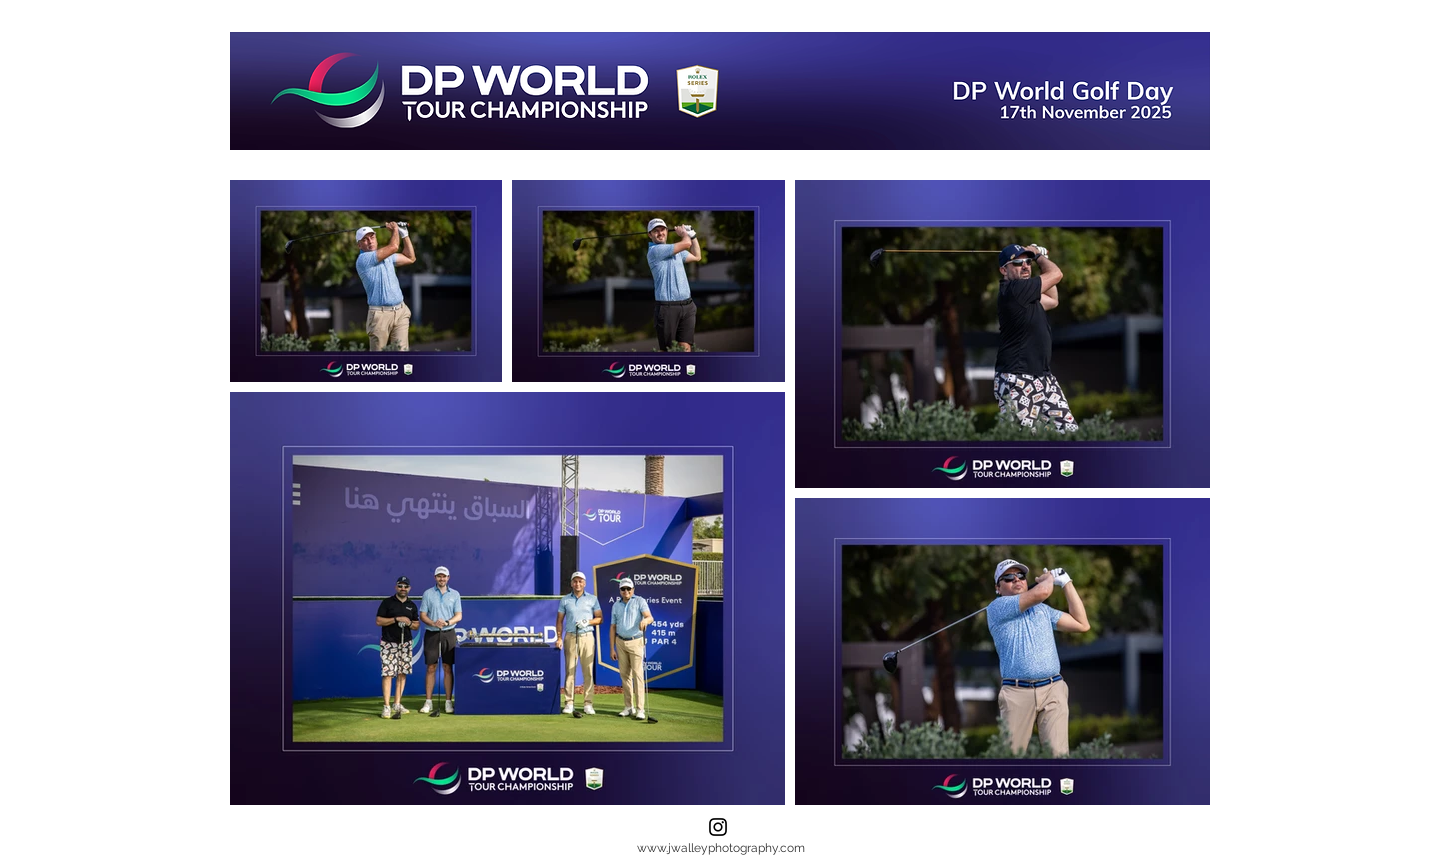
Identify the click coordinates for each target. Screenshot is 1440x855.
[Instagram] (718, 827)
